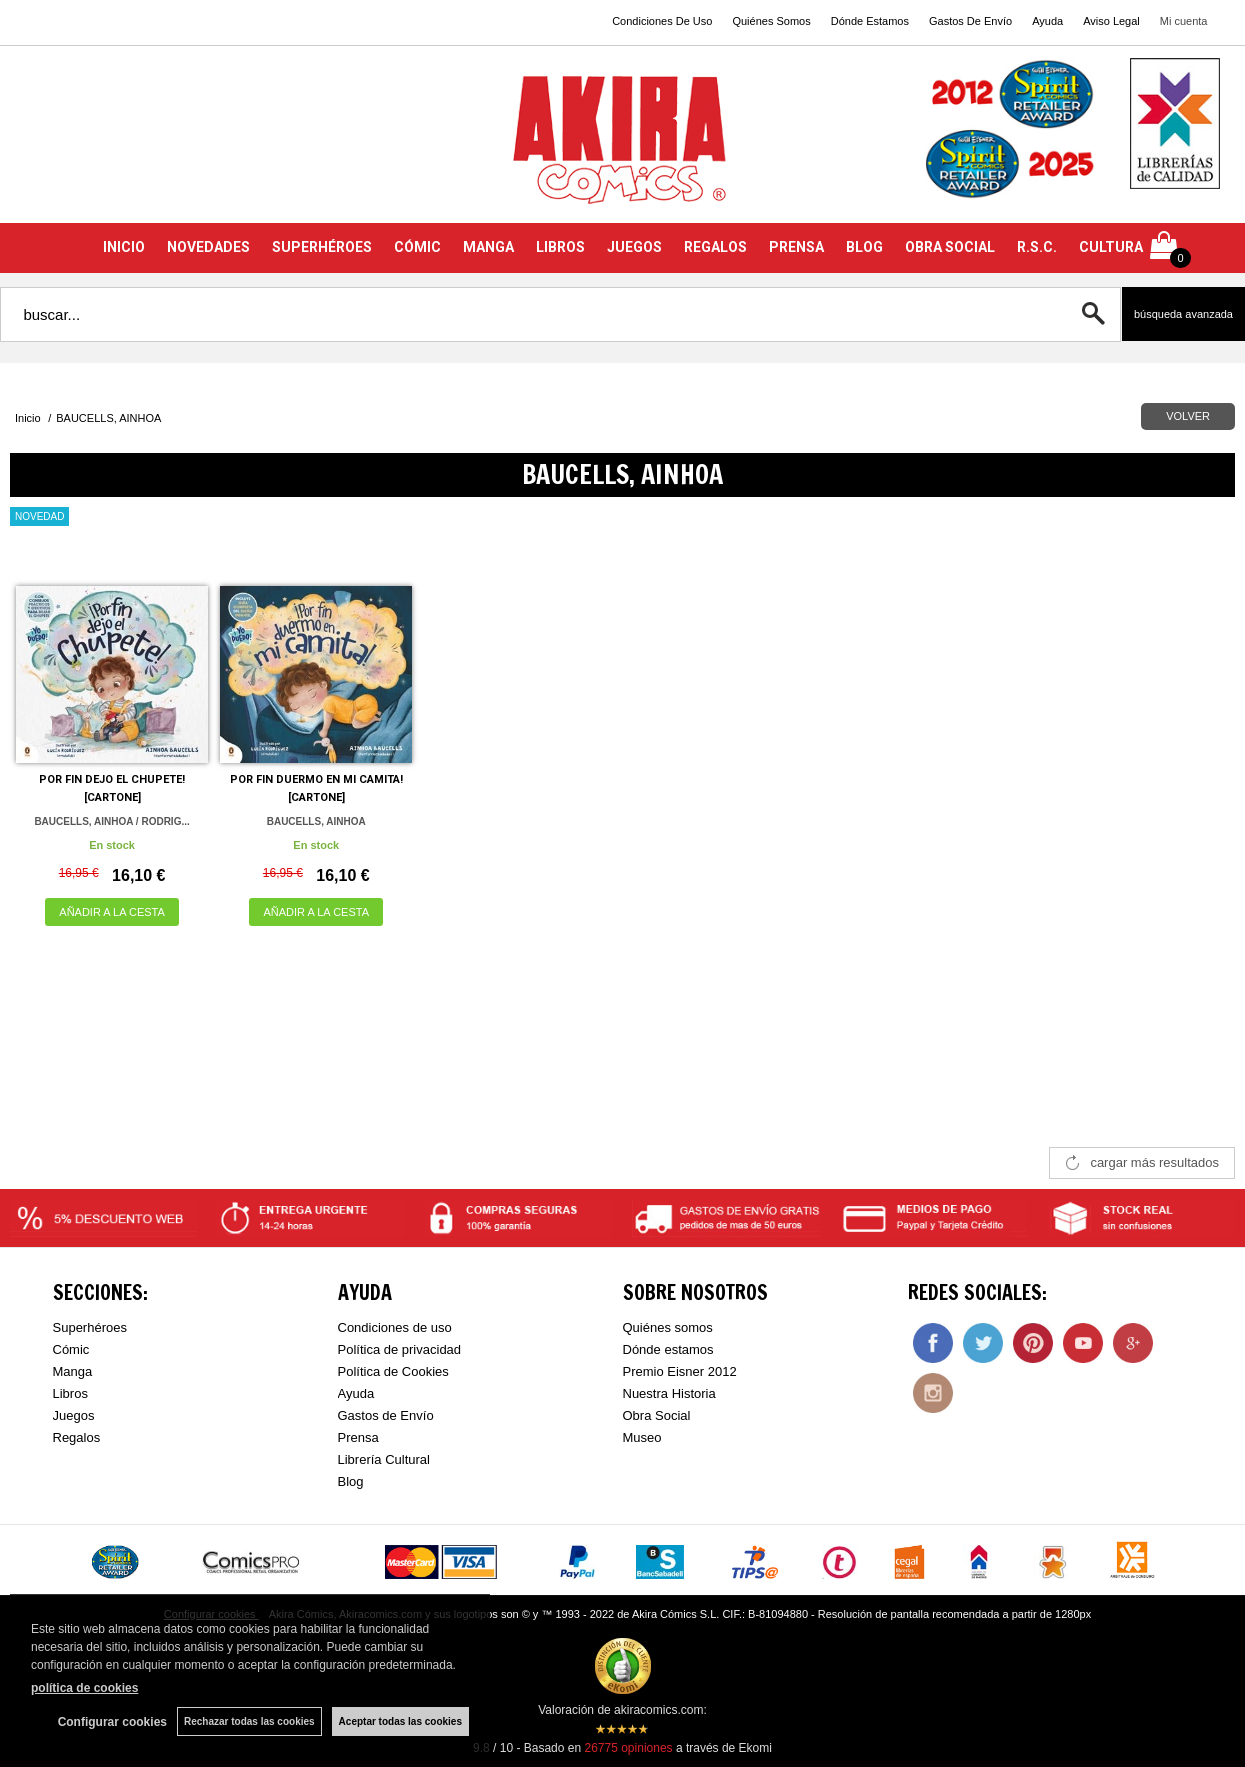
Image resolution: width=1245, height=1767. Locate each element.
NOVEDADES (208, 247)
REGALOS (715, 247)
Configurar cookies (112, 1722)
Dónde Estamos (870, 21)
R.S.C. (1037, 247)
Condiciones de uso (395, 1327)
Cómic (71, 1349)
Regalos (77, 1437)
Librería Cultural (384, 1459)
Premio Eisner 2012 (680, 1371)
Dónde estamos (668, 1349)
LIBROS (560, 247)
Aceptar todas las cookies (400, 1721)
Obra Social (657, 1415)
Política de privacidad (400, 1349)
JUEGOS (634, 247)
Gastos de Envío (386, 1415)
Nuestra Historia (669, 1393)
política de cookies (84, 1688)
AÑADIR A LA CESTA (112, 912)
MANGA (488, 247)
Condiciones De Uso (662, 21)
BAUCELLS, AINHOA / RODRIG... (111, 821)
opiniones (628, 1748)
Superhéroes (90, 1327)
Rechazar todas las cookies (249, 1721)
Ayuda (1047, 21)
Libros (70, 1393)
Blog (351, 1481)
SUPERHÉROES (322, 247)
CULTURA (1111, 247)
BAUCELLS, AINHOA (316, 821)
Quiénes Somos (771, 21)
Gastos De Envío (970, 21)
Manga (73, 1371)
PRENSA (796, 247)
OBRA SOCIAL (950, 247)
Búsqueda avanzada (1183, 314)
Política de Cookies (393, 1371)
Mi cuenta (1184, 21)
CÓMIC (417, 247)
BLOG (864, 247)
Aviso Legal (1111, 21)
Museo (642, 1437)
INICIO (124, 247)
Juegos (74, 1415)
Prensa (358, 1437)
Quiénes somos (668, 1327)
